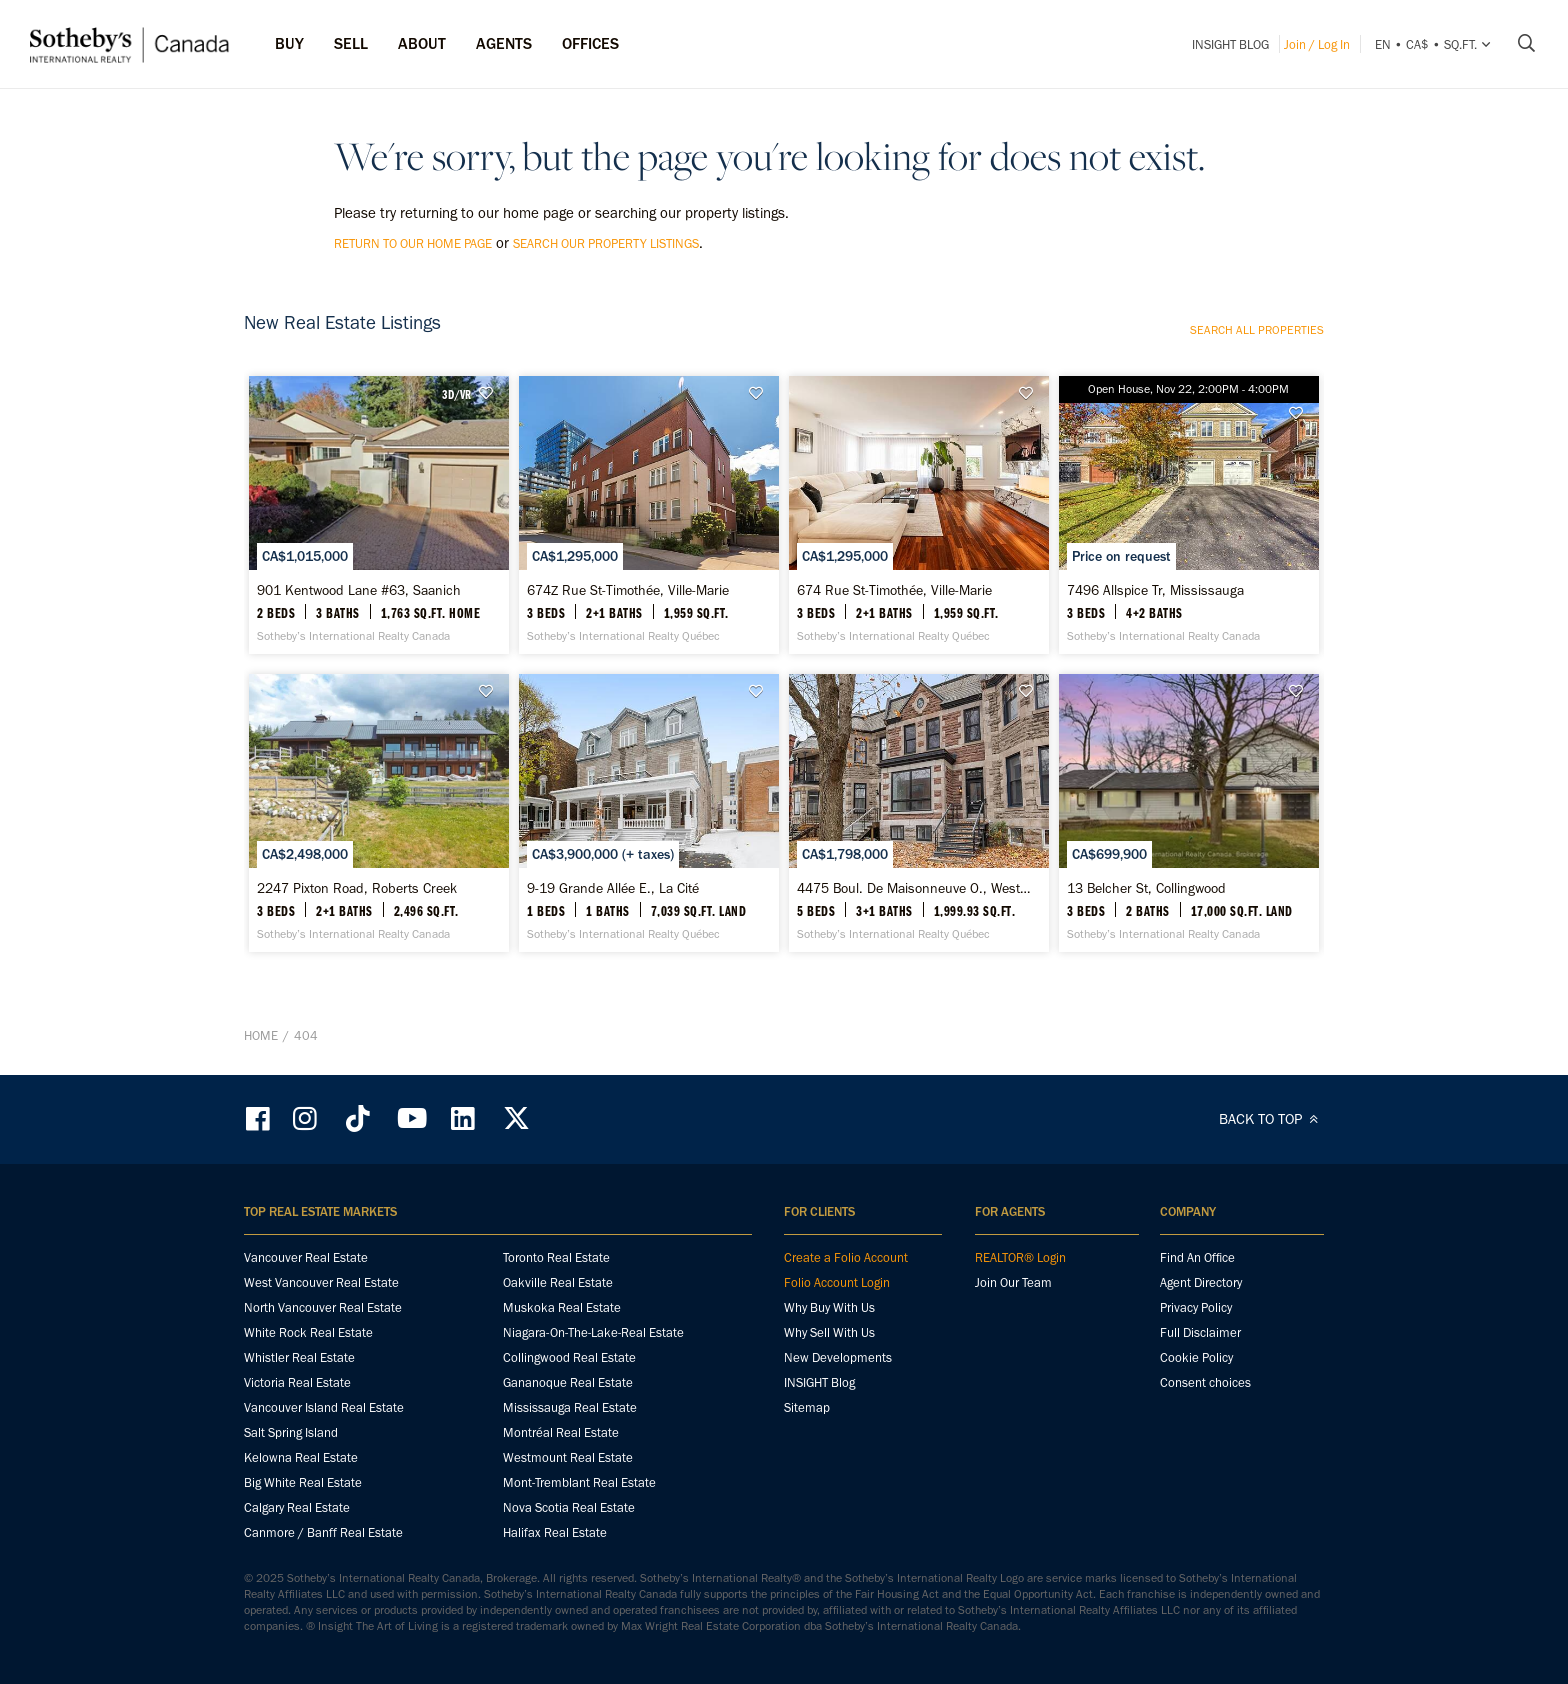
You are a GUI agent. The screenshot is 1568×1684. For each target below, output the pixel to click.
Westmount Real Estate (568, 1457)
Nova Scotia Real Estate (569, 1507)
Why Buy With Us (829, 1307)
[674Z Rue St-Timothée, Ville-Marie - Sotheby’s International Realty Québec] (648, 515)
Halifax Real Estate (555, 1532)
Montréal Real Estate (561, 1432)
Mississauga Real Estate (570, 1407)
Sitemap (807, 1407)
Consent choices (1205, 1382)
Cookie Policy (1196, 1357)
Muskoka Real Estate (562, 1307)
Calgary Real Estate (297, 1507)
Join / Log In (1317, 44)
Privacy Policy (1196, 1307)
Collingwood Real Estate (569, 1357)
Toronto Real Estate (556, 1257)
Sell (351, 43)
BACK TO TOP (1271, 1119)
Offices (590, 43)
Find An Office (1197, 1257)
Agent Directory (1201, 1282)
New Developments (838, 1357)
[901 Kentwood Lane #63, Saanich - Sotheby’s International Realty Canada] (378, 515)
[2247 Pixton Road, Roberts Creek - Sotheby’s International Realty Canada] (378, 813)
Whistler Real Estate (299, 1357)
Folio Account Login (837, 1282)
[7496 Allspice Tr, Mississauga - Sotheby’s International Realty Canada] (1188, 515)
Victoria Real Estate (297, 1382)
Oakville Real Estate (558, 1282)
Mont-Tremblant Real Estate (579, 1482)
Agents (504, 43)
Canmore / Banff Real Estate (323, 1532)
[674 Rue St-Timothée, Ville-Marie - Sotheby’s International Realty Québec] (918, 515)
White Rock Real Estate (308, 1332)
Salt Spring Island (291, 1432)
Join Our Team (1013, 1282)
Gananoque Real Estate (568, 1382)
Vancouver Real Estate (306, 1257)
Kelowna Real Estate (301, 1457)
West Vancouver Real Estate (321, 1282)
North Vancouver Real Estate (323, 1307)
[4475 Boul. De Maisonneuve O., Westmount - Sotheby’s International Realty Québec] (918, 813)
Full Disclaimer (1200, 1332)
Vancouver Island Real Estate (324, 1407)
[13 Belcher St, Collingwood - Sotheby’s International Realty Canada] (1188, 813)
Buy (289, 43)
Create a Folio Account (846, 1257)
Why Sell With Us (829, 1332)
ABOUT (422, 43)
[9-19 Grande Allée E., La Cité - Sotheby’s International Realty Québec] (648, 813)
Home (261, 1035)
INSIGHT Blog (1230, 44)
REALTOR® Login (1020, 1257)
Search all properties (1257, 330)
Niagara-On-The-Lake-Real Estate (593, 1332)
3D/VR (456, 394)
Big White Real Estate (303, 1482)
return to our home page (413, 243)
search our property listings (606, 243)
